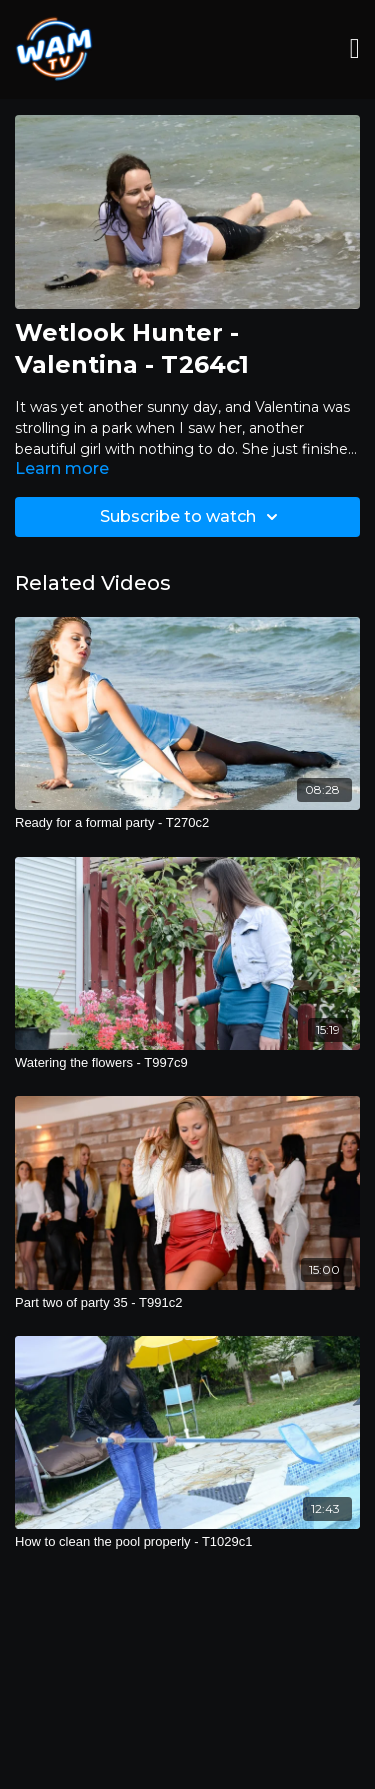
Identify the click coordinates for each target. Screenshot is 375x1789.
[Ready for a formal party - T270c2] (187, 823)
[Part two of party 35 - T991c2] (187, 1303)
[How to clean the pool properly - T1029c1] (187, 1542)
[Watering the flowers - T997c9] (187, 1063)
